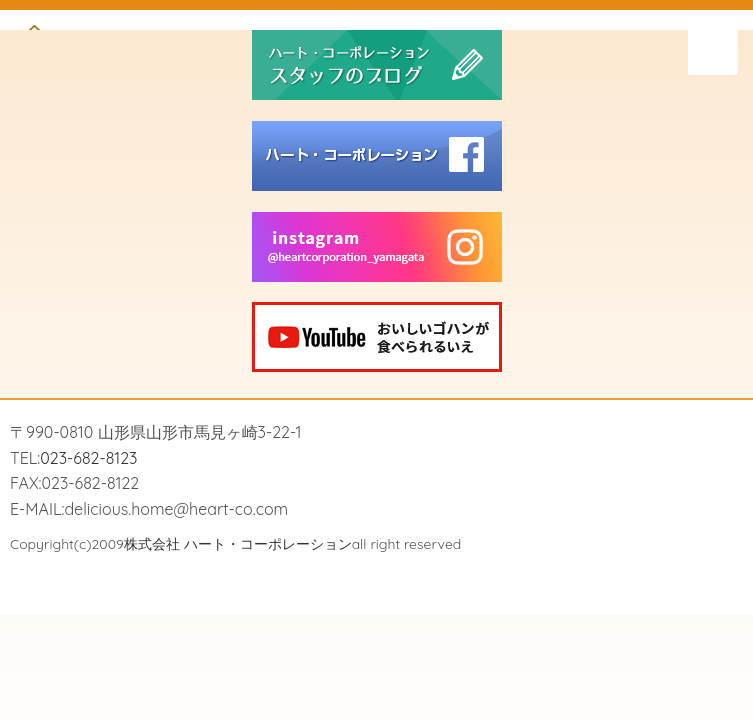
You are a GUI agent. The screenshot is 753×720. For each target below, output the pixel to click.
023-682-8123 (88, 458)
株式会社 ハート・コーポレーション (238, 544)
